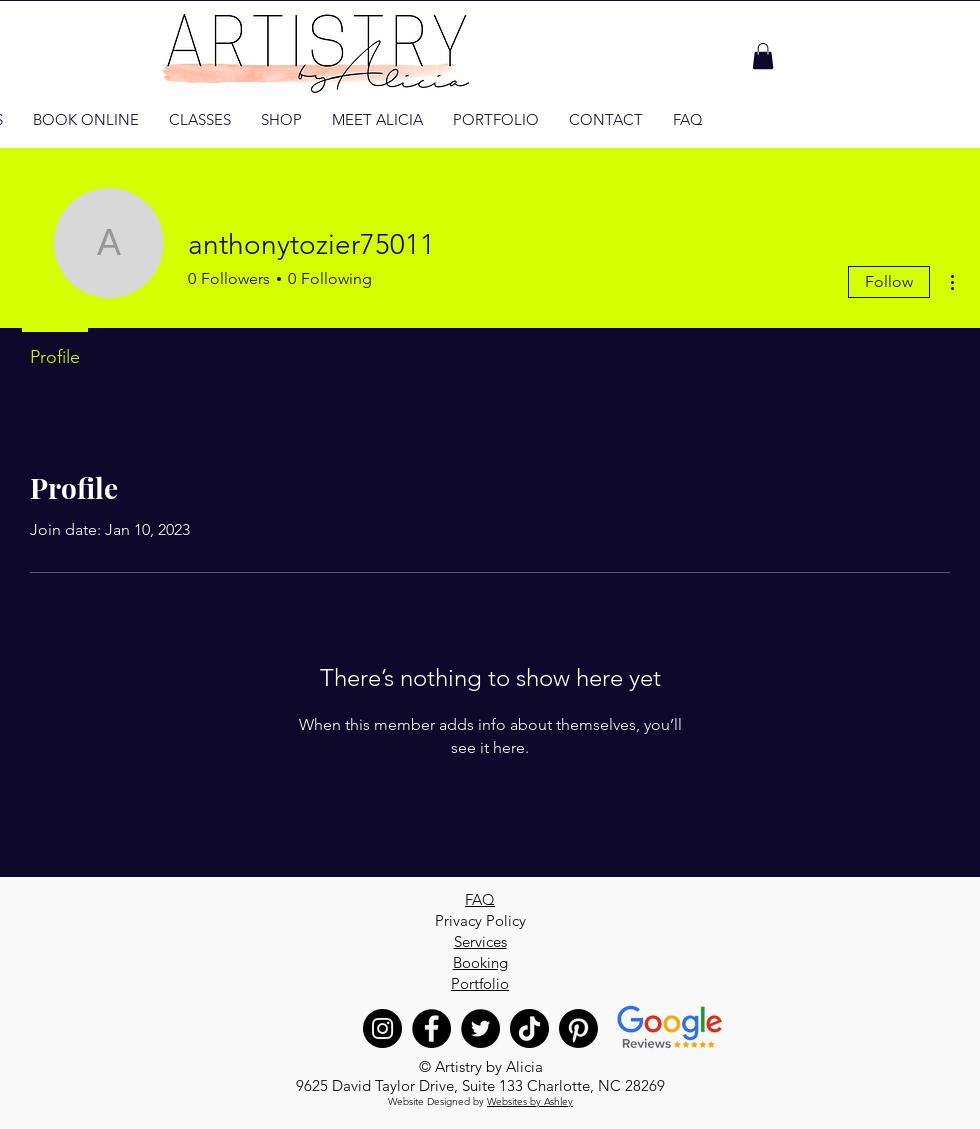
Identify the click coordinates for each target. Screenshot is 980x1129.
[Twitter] (480, 1028)
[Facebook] (431, 1028)
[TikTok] (529, 1028)
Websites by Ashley (530, 1101)
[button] (763, 56)
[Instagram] (382, 1028)
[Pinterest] (578, 1028)
